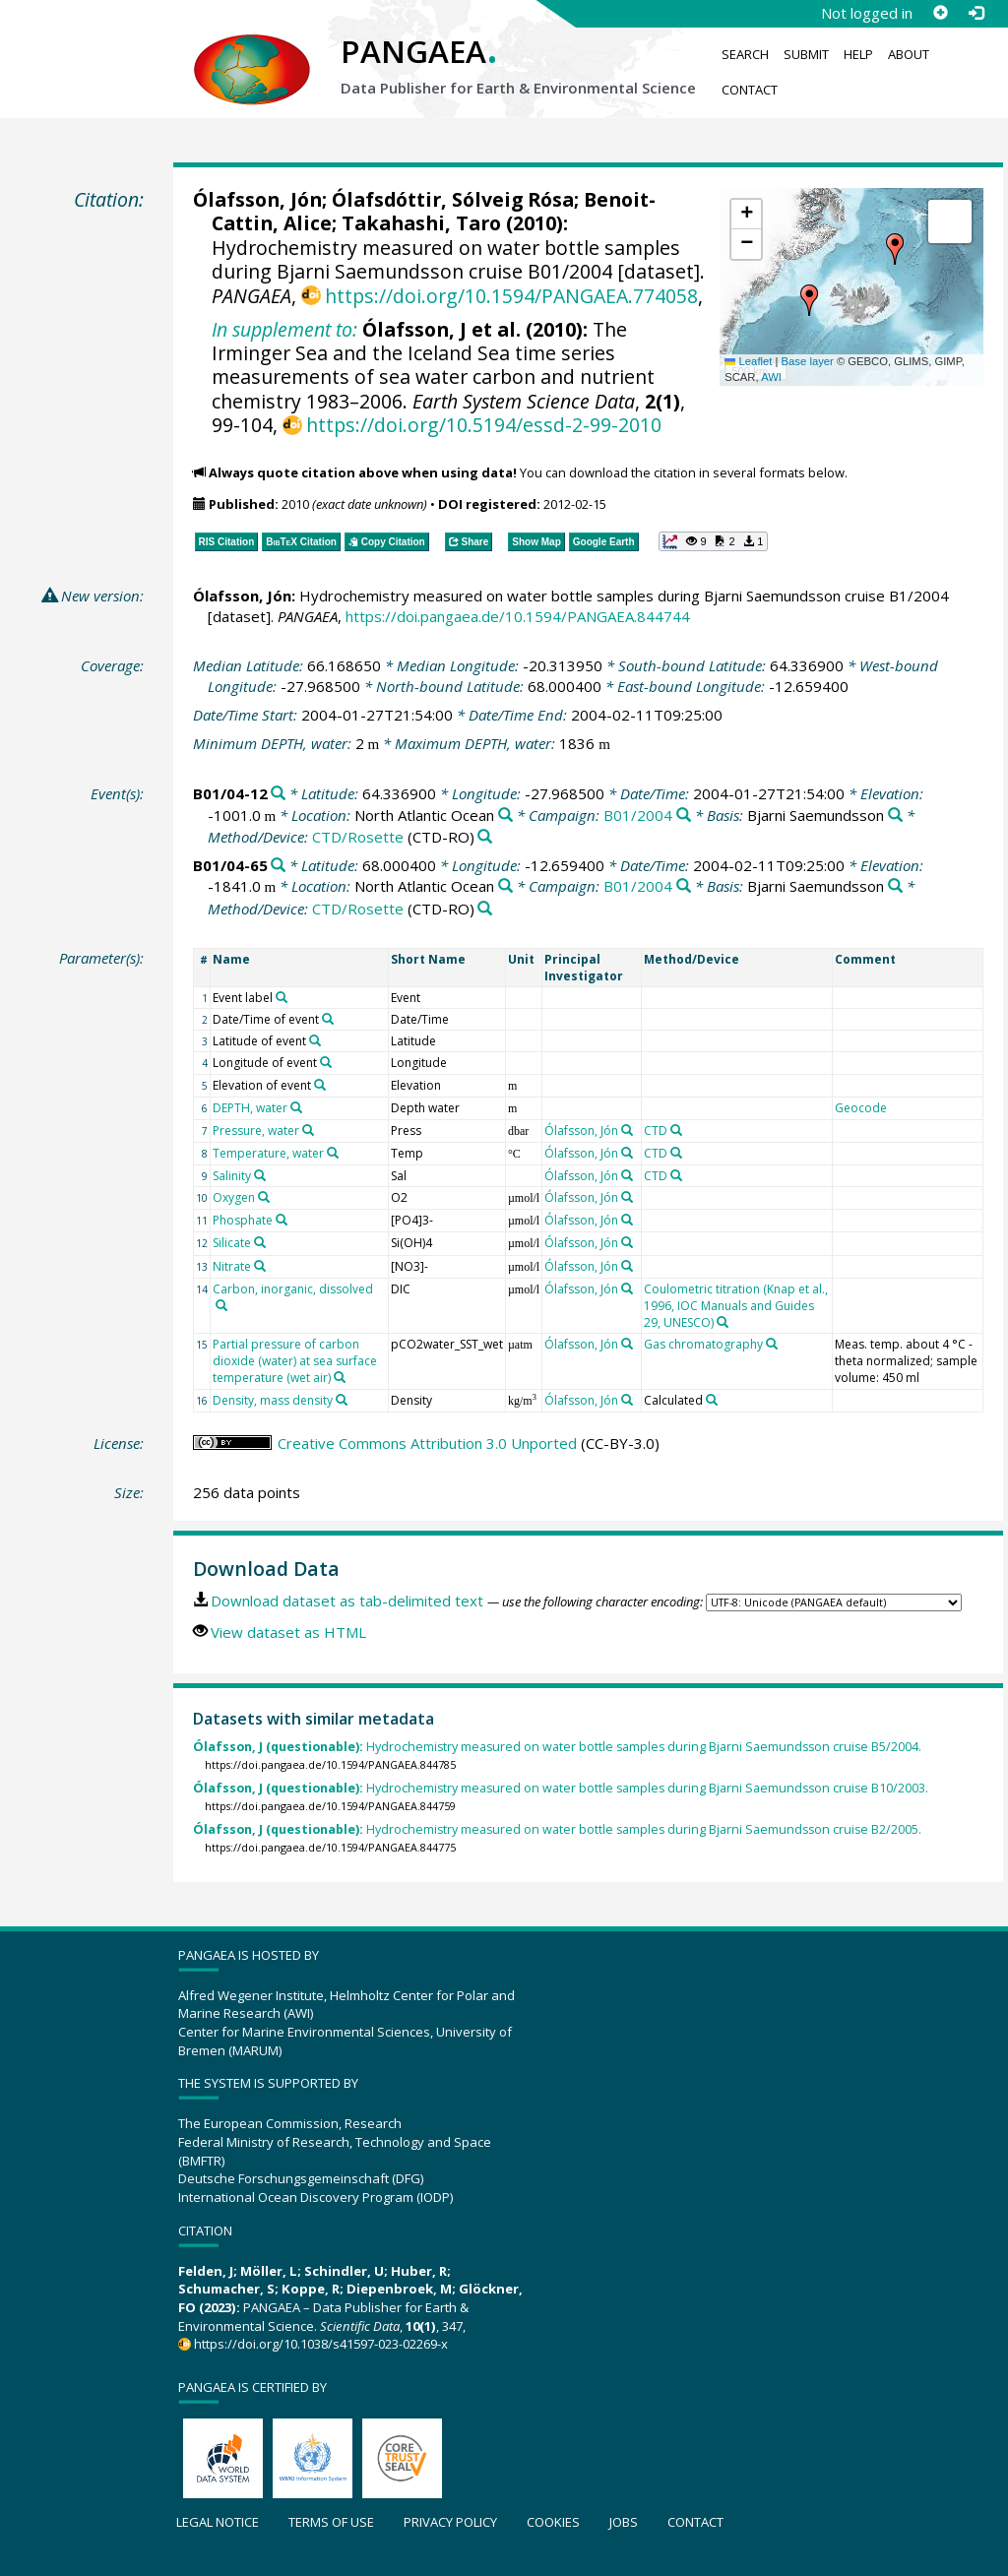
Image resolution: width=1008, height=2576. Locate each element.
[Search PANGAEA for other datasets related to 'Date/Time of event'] (328, 1019)
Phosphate (243, 1220)
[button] (809, 300)
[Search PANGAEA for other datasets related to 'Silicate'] (260, 1242)
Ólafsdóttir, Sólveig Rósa (453, 199)
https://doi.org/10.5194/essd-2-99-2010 (484, 424)
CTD (655, 1130)
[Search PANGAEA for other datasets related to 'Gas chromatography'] (772, 1344)
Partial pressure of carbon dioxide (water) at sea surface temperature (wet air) (295, 1361)
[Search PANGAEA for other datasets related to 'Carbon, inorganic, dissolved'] (221, 1305)
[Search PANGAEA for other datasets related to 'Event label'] (281, 997)
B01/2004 (637, 815)
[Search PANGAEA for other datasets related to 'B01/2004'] (683, 815)
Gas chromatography (703, 1344)
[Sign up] (940, 13)
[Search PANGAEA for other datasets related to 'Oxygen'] (264, 1197)
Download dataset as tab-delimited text (347, 1600)
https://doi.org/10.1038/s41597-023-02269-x (321, 2344)
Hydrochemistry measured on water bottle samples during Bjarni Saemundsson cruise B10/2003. (560, 1788)
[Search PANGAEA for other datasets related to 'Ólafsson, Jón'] (627, 1130)
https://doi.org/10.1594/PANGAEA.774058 (511, 296)
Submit (806, 54)
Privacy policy (450, 2522)
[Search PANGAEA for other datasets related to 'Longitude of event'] (326, 1062)
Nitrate (232, 1266)
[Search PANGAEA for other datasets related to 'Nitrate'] (260, 1266)
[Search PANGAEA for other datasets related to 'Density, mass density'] (341, 1400)
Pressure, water (256, 1130)
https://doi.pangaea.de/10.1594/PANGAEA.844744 (518, 616)
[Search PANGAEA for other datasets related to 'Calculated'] (712, 1400)
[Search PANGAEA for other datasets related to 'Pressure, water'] (308, 1130)
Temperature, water (268, 1153)
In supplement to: (284, 329)
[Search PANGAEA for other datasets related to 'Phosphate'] (281, 1219)
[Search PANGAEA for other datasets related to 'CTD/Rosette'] (484, 837)
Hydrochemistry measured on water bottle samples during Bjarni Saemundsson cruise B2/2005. (557, 1829)
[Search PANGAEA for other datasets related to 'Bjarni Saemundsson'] (895, 815)
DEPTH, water (250, 1108)
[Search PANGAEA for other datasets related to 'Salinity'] (260, 1175)
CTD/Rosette (358, 837)
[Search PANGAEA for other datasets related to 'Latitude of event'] (315, 1040)
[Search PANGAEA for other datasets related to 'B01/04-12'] (278, 793)
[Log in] (975, 13)
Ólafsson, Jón (257, 199)
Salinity (232, 1175)
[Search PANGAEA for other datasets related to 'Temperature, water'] (333, 1153)
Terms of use (331, 2522)
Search (745, 54)
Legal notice (217, 2522)
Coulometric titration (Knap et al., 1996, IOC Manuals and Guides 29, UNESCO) (736, 1306)
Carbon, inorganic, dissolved (293, 1289)
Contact (750, 89)
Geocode (861, 1108)
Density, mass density (273, 1400)
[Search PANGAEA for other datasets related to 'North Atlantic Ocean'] (505, 815)
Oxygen (234, 1197)
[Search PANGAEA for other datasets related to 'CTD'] (676, 1130)
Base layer (808, 361)
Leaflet (748, 361)
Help (858, 54)
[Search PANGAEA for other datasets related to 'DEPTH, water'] (296, 1107)
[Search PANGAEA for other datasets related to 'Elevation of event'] (320, 1085)
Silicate (232, 1242)
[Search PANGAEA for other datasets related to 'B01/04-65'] (278, 865)
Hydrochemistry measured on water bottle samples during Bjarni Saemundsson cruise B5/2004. (557, 1746)
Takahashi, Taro (421, 223)
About (908, 54)
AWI (771, 377)
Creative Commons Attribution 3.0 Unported (427, 1443)
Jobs (623, 2522)
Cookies (553, 2522)
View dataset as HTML (288, 1632)
